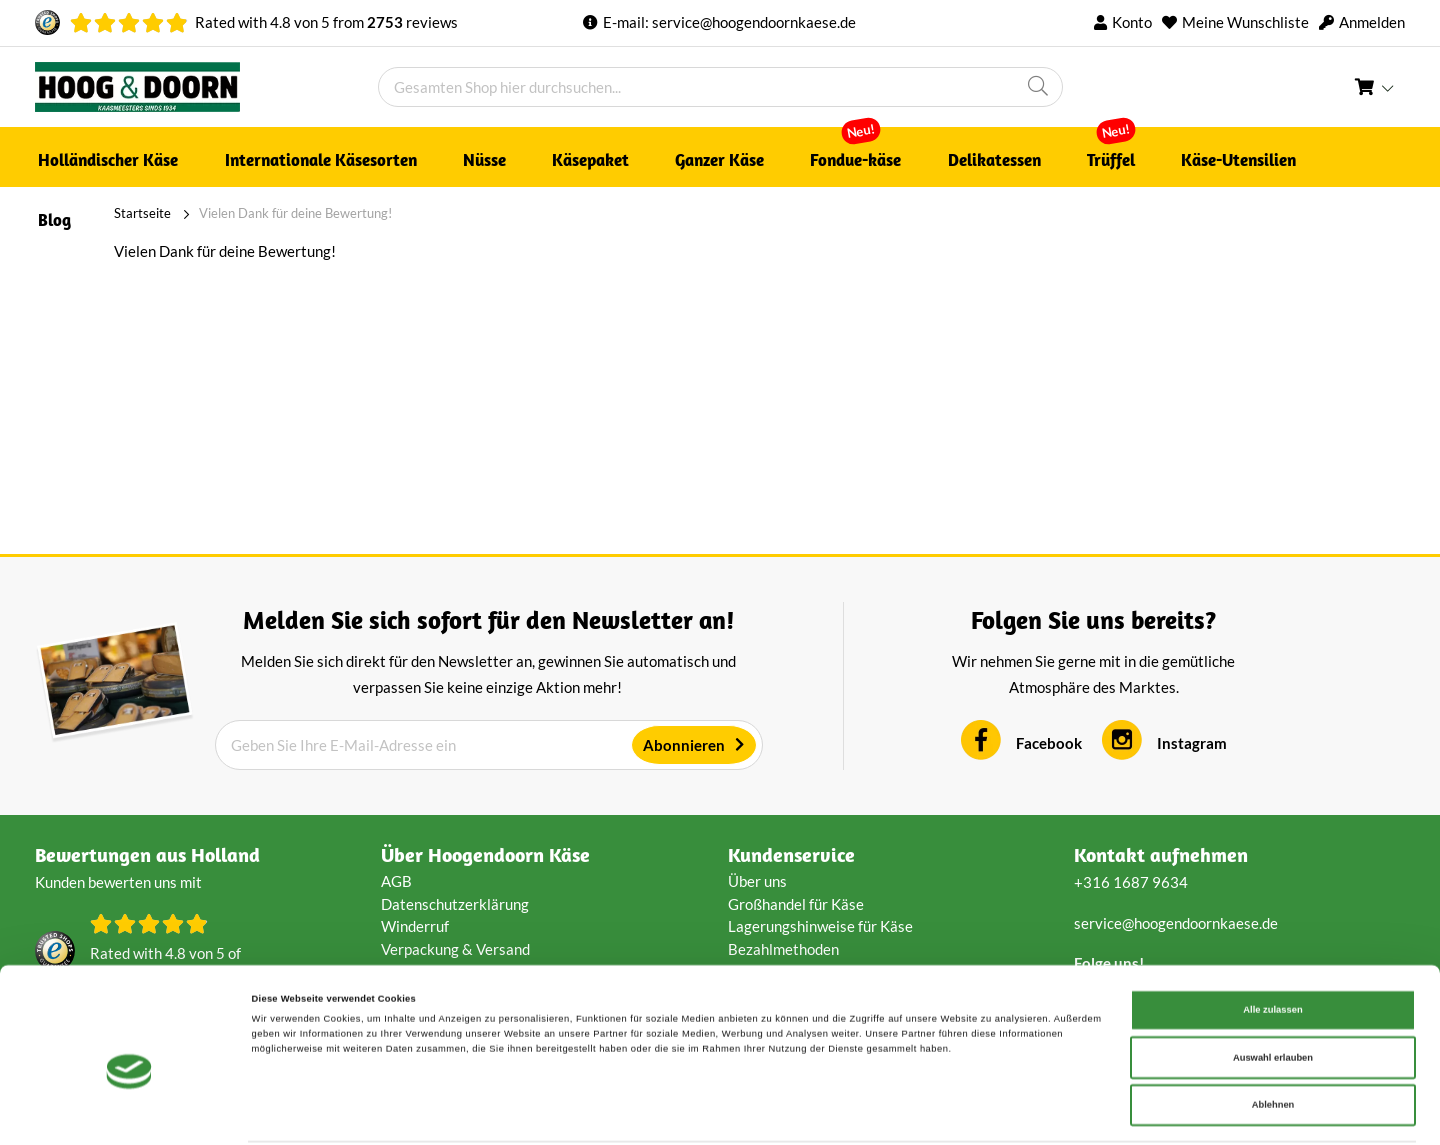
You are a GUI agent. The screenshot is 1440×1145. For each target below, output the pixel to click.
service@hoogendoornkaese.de (754, 22)
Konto (1132, 22)
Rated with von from (326, 22)
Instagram (1192, 743)
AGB (396, 881)
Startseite (63, 213)
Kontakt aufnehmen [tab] (1161, 854)
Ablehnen (1273, 1038)
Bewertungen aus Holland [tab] (147, 854)
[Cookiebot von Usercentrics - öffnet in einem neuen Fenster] (129, 1111)
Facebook (1049, 743)
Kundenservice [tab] (791, 854)
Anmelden (1372, 22)
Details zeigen (840, 1112)
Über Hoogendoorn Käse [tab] (485, 854)
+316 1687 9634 (1131, 882)
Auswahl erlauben (1273, 991)
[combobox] (720, 87)
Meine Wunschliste (1245, 22)
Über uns (757, 881)
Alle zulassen (1272, 943)
